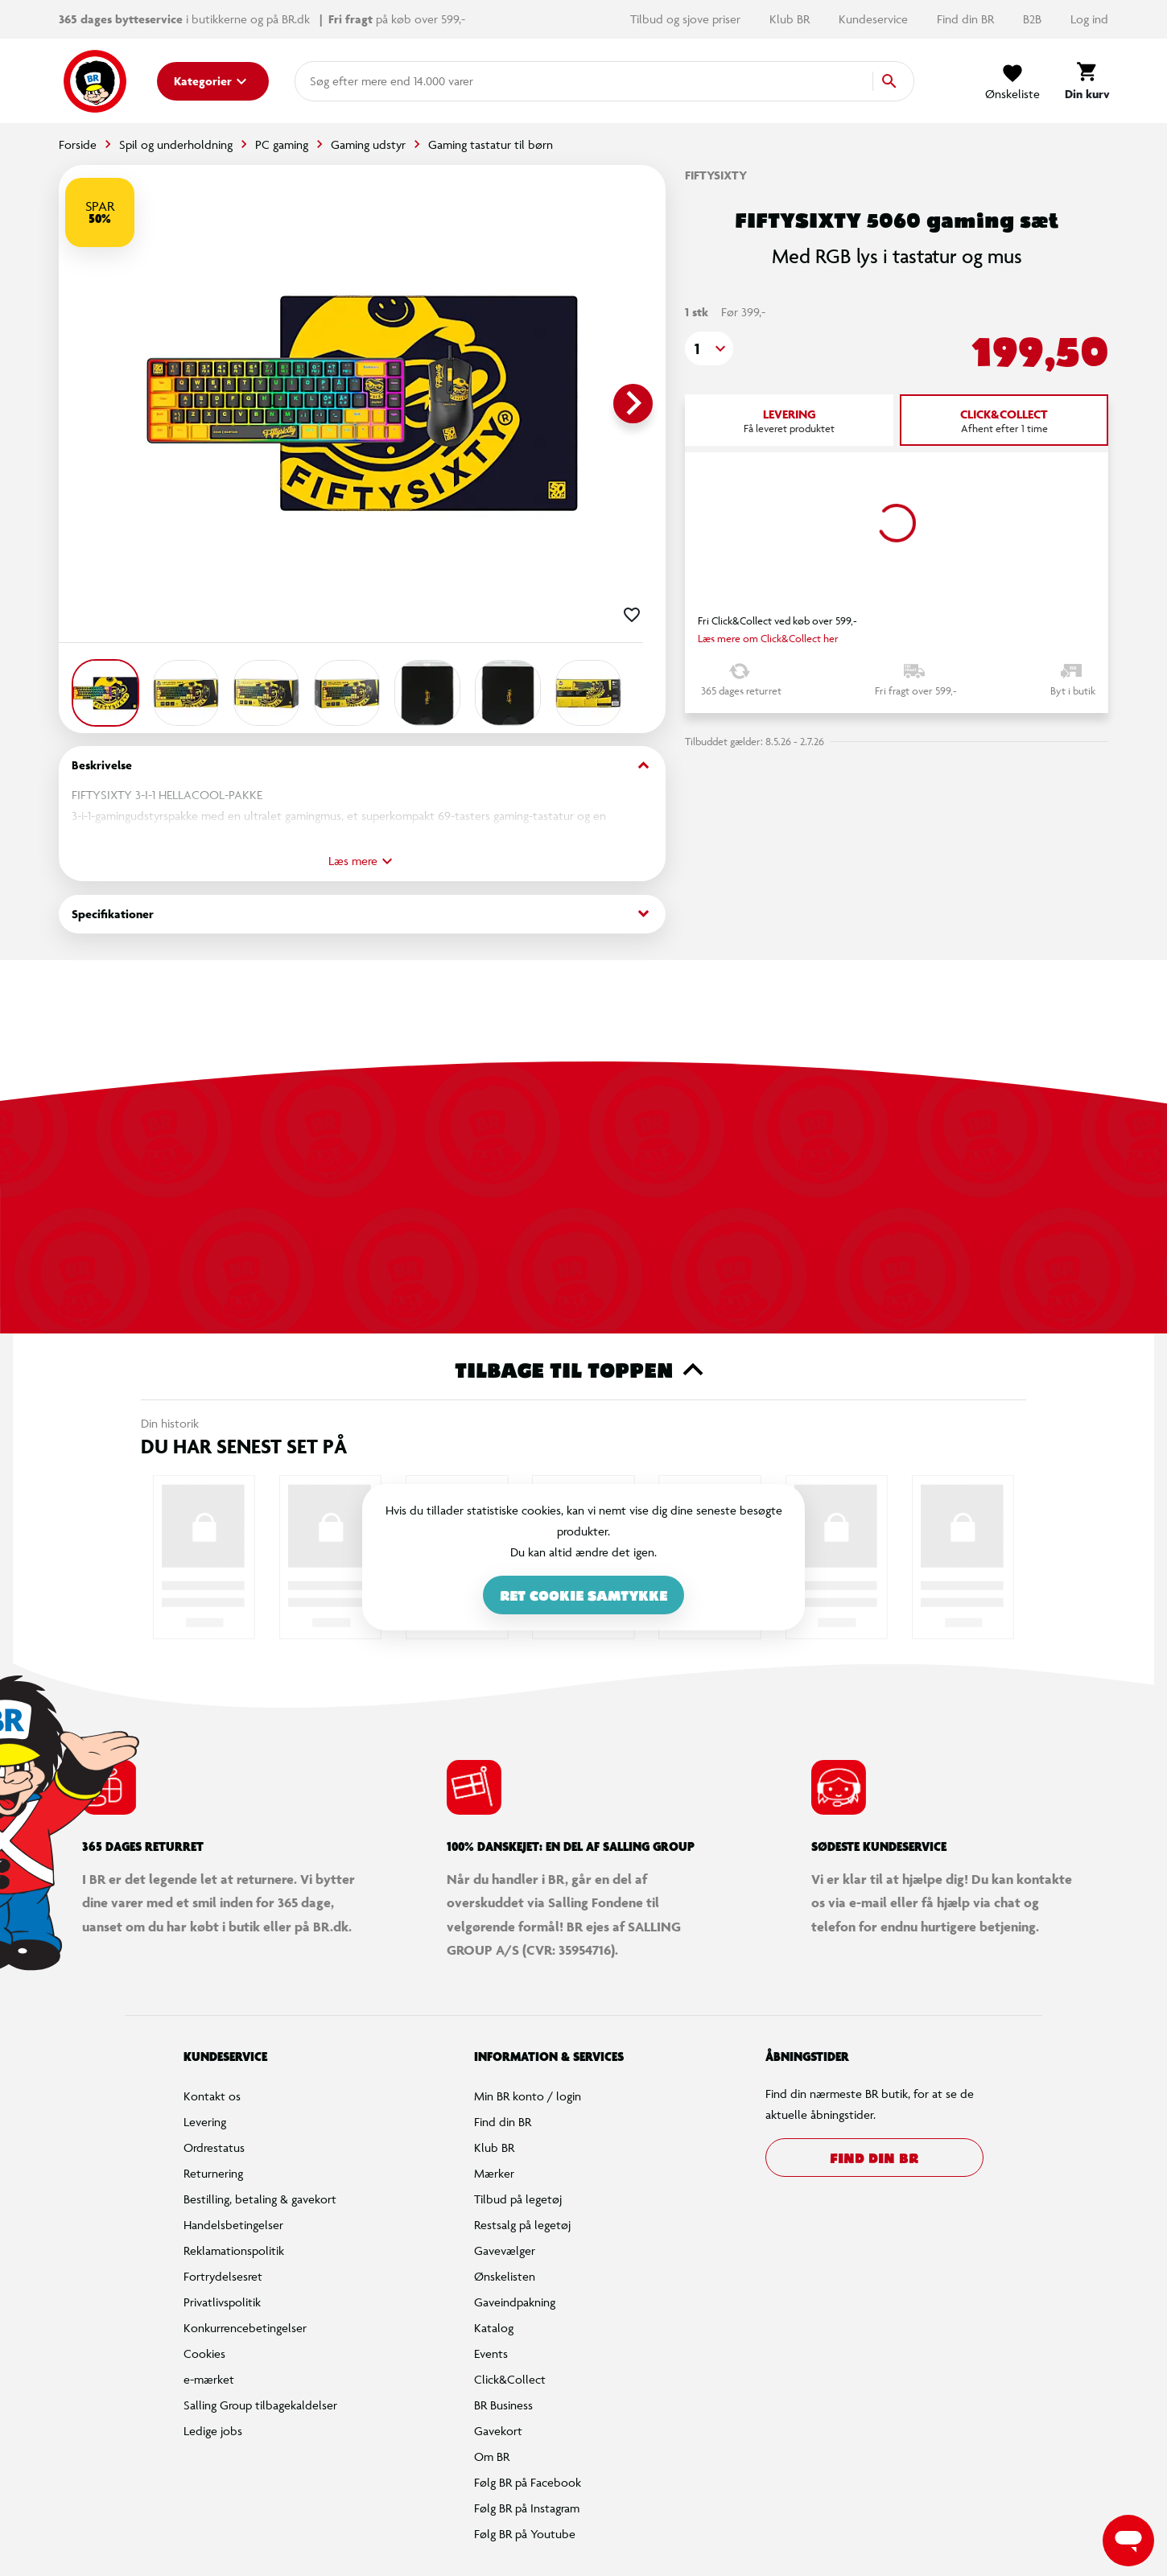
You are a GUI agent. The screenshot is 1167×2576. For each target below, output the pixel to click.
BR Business (503, 2405)
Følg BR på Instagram (526, 2508)
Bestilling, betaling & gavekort (260, 2199)
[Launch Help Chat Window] (1128, 2540)
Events (491, 2353)
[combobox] (335, 81)
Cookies (204, 2353)
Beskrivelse (362, 766)
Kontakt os (212, 2096)
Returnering (213, 2173)
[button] (709, 348)
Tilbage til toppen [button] (584, 1370)
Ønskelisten (504, 2276)
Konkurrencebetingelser (245, 2327)
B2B (1034, 19)
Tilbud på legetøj (518, 2199)
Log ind (1089, 19)
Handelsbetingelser (233, 2224)
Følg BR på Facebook (527, 2482)
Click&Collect (510, 2379)
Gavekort (498, 2430)
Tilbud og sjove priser (687, 19)
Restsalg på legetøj (522, 2224)
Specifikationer (362, 914)
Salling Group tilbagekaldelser (260, 2405)
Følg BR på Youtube (524, 2533)
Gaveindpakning (514, 2302)
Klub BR (791, 19)
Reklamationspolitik (234, 2250)
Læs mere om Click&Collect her (768, 638)
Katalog (493, 2327)
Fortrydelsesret (223, 2276)
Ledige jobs (213, 2430)
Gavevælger (504, 2250)
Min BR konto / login (527, 2096)
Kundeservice (875, 19)
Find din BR (967, 19)
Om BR (491, 2456)
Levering (205, 2121)
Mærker (494, 2173)
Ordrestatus (214, 2147)
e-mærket (209, 2379)
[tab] (789, 420)
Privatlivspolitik (222, 2302)
